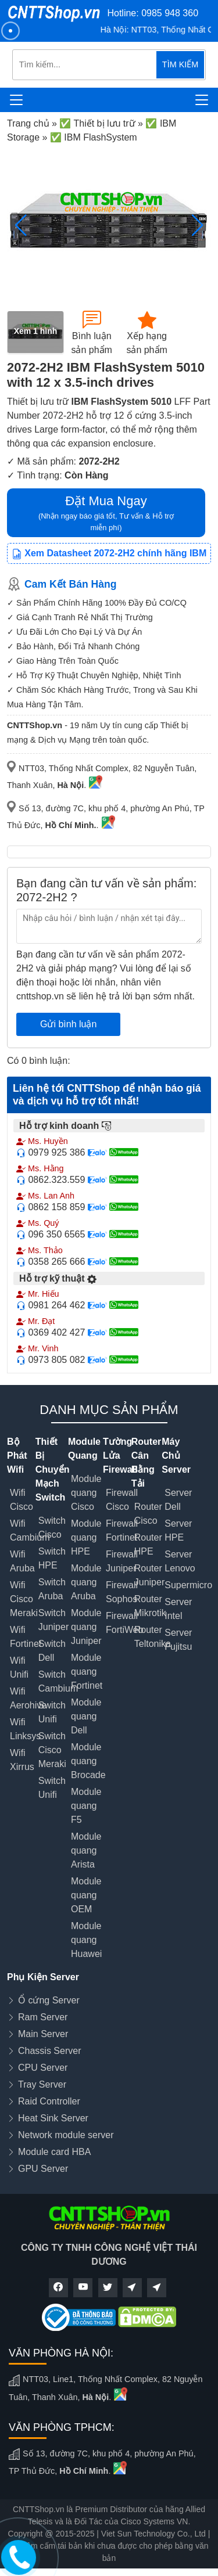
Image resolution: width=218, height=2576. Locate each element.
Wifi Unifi (19, 1667)
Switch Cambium (58, 1681)
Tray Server (42, 2084)
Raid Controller (49, 2101)
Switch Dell (52, 1651)
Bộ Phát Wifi (17, 1455)
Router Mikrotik (150, 1606)
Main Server (43, 2034)
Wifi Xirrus (22, 1760)
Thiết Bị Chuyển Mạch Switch (52, 1469)
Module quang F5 (86, 1806)
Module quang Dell (86, 1716)
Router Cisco (148, 1514)
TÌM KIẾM (180, 64)
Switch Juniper (53, 1620)
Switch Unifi (52, 1712)
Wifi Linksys (25, 1729)
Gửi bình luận (68, 1024)
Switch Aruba (52, 1589)
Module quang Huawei (86, 1940)
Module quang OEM (86, 1895)
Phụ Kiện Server (43, 1977)
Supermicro (188, 1585)
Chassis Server (49, 2051)
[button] (197, 225)
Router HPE (148, 1544)
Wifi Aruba (22, 1561)
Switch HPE (52, 1558)
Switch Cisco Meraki (52, 1750)
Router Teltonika (152, 1637)
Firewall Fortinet (122, 1530)
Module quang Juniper (86, 1627)
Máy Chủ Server (176, 1455)
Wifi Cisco (21, 1500)
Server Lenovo (180, 1561)
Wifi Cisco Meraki (24, 1599)
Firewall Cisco (122, 1500)
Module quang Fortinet (86, 1671)
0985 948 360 (169, 13)
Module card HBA (54, 2152)
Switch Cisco (52, 1527)
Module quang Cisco (86, 1493)
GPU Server (43, 2169)
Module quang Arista (86, 1850)
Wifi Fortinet (25, 1637)
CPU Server (42, 2068)
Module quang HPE (86, 1537)
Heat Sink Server (53, 2118)
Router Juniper (149, 1575)
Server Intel (178, 1609)
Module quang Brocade (88, 1761)
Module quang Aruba (86, 1582)
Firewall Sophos (122, 1592)
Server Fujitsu (178, 1640)
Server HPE (178, 1530)
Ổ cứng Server (49, 2000)
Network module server (66, 2135)
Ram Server (42, 2017)
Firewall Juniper (122, 1561)
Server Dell (178, 1500)
